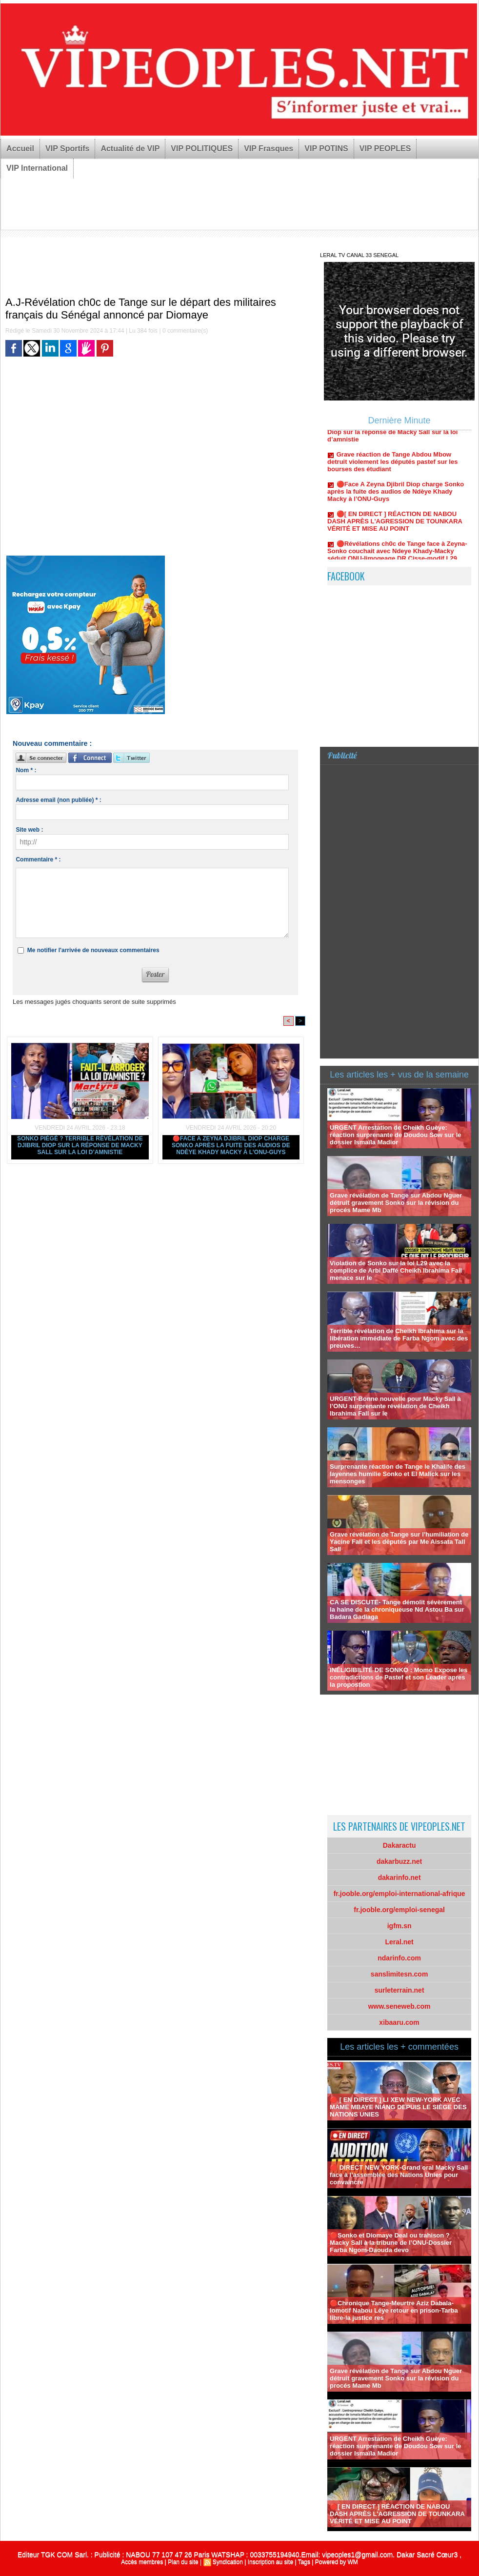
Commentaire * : (38, 859)
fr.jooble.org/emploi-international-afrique (399, 1893)
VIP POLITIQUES (202, 148)
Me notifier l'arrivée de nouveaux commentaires (93, 950)
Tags (304, 2561)
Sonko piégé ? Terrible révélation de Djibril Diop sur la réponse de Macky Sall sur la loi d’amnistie (80, 1145)
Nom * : (26, 770)
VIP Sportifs (67, 148)
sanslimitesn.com (399, 1974)
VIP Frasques (268, 148)
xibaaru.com (399, 2022)
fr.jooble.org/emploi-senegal (399, 1910)
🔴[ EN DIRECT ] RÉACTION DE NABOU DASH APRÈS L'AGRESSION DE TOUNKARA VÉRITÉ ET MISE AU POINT (394, 530)
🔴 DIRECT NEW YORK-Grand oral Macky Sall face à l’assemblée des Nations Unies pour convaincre (399, 2175)
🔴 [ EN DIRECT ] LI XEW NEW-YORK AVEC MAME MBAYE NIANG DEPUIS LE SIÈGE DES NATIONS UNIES (398, 2107)
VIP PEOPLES (385, 148)
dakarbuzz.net (399, 1861)
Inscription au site (270, 2561)
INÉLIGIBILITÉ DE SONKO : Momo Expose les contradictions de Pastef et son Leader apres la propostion (398, 1677)
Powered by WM (336, 2561)
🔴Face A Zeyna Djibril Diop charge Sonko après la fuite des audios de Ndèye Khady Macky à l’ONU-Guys (231, 1145)
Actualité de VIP (130, 148)
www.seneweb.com (399, 2006)
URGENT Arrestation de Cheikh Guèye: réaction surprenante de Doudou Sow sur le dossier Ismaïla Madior (395, 1135)
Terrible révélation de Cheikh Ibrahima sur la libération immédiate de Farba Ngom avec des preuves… (399, 1338)
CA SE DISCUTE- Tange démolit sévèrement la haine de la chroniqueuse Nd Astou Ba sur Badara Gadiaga (397, 1609)
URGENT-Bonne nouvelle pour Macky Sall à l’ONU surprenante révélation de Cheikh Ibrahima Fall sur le (395, 1406)
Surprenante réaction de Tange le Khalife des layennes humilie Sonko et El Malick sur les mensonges (397, 1474)
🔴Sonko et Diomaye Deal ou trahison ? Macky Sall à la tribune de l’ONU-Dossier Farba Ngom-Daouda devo (391, 2243)
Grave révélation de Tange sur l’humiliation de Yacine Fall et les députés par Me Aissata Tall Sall (399, 1542)
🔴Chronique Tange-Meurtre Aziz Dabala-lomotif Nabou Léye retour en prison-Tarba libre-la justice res (394, 2310)
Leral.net (399, 1942)
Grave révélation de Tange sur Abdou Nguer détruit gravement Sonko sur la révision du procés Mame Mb (396, 1203)
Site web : (29, 829)
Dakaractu (399, 1845)
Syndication (228, 2561)
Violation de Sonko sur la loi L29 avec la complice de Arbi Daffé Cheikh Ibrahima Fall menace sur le (396, 1270)
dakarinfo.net (399, 1877)
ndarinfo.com (399, 1958)
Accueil (20, 148)
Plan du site (183, 2561)
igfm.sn (399, 1926)
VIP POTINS (326, 148)
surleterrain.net (399, 1990)
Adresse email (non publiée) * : (58, 800)
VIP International (37, 168)
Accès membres (142, 2561)
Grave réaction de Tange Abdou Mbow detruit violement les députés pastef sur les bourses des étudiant (392, 470)
